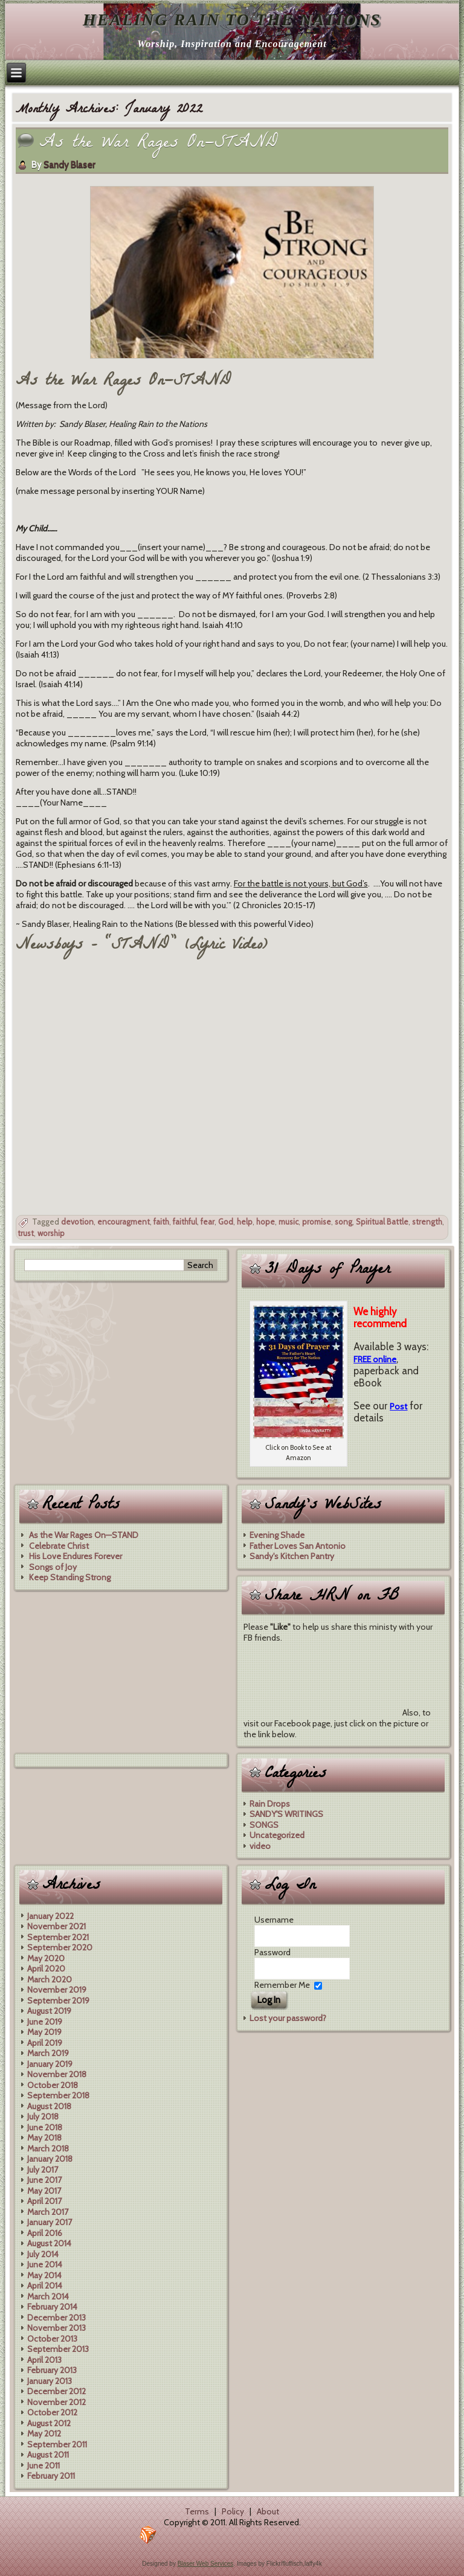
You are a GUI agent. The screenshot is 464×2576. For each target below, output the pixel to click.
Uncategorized (277, 1835)
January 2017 (49, 2222)
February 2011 (51, 2475)
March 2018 (48, 2148)
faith (161, 1221)
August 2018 (49, 2106)
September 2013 (58, 2349)
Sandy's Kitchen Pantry (292, 1556)
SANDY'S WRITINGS (286, 1814)
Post (398, 1406)
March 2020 (49, 1979)
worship (51, 1233)
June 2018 (44, 2127)
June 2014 (44, 2264)
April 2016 (44, 2233)
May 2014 (44, 2275)
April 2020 (46, 1968)
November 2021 (56, 1926)
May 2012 (44, 2433)
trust (26, 1233)
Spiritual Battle (382, 1221)
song (343, 1221)
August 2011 (48, 2454)
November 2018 (56, 2074)
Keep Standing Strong (70, 1577)
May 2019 (44, 2032)
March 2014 (48, 2296)
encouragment (123, 1221)
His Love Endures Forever (75, 1556)
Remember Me (282, 1984)
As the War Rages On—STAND (159, 144)
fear (207, 1221)
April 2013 (44, 2359)
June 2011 (43, 2465)
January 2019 (49, 2064)
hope (265, 1221)
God (225, 1221)
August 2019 (49, 2010)
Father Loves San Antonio (298, 1545)
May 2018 (44, 2137)
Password (272, 1952)
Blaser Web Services (206, 2563)
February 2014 (52, 2306)
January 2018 (49, 2158)
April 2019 (44, 2042)
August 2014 (49, 2243)
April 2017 (44, 2201)
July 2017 (42, 2169)
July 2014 (43, 2254)
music (288, 1221)
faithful (185, 1221)
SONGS (264, 1824)
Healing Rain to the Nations (232, 19)
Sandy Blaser (69, 164)
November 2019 (56, 1989)
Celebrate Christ (59, 1545)
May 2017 (44, 2190)
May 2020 (46, 1958)
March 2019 (48, 2053)
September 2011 (57, 2444)
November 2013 (56, 2327)
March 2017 (47, 2211)
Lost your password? (288, 2018)
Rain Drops (270, 1803)
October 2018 (52, 2085)
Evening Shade (277, 1535)
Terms (197, 2511)
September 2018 (58, 2095)
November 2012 (56, 2402)
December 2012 (56, 2391)
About (268, 2511)
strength (427, 1221)
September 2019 (58, 2000)
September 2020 (59, 1947)
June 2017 (44, 2179)
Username (274, 1919)
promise (316, 1221)
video (260, 1846)
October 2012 (52, 2412)
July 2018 (43, 2116)
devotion (77, 1221)
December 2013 (56, 2317)
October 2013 (52, 2338)
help (245, 1221)
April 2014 (44, 2285)
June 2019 (44, 2021)
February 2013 (52, 2370)
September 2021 (58, 1937)
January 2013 (49, 2381)
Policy (233, 2511)
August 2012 (49, 2423)
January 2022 (50, 1916)
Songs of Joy (53, 1567)
